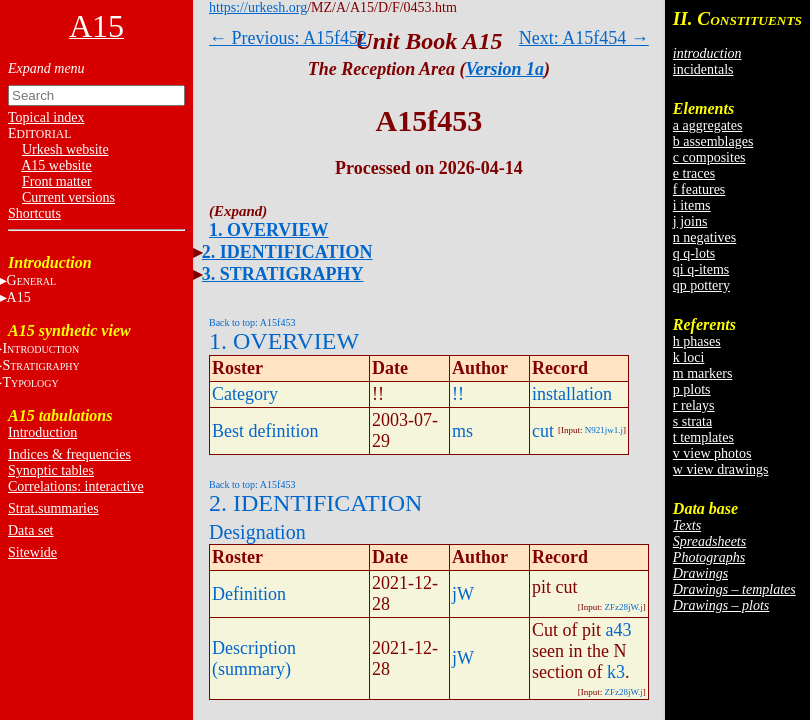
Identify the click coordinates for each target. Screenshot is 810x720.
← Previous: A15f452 (288, 38)
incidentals (703, 69)
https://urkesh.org (258, 7)
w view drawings (721, 469)
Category (245, 394)
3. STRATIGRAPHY (283, 274)
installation (572, 394)
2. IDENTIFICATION (287, 252)
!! (458, 394)
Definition (249, 594)
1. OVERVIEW (268, 230)
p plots (692, 389)
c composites (709, 157)
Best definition (265, 431)
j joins (690, 221)
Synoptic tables (51, 470)
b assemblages (713, 141)
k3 (616, 672)
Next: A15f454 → (584, 38)
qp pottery (701, 285)
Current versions (68, 197)
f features (699, 189)
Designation (257, 532)
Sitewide (32, 552)
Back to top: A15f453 (252, 322)
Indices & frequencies (69, 454)
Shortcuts (34, 213)
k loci (689, 357)
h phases (697, 341)
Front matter (57, 181)
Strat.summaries (53, 508)
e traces (694, 173)
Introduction (42, 432)
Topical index (46, 117)
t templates (703, 437)
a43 (619, 630)
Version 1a (505, 69)
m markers (702, 373)
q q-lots (694, 253)
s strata (692, 421)
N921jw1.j (604, 430)
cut (543, 431)
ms (462, 431)
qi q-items (701, 269)
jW (463, 594)
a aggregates (708, 125)
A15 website (56, 165)
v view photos (712, 453)
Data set (30, 530)
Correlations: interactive (76, 486)
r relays (694, 405)
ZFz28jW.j (623, 607)
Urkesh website (65, 149)
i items (692, 205)
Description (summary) (254, 658)
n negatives (704, 237)
